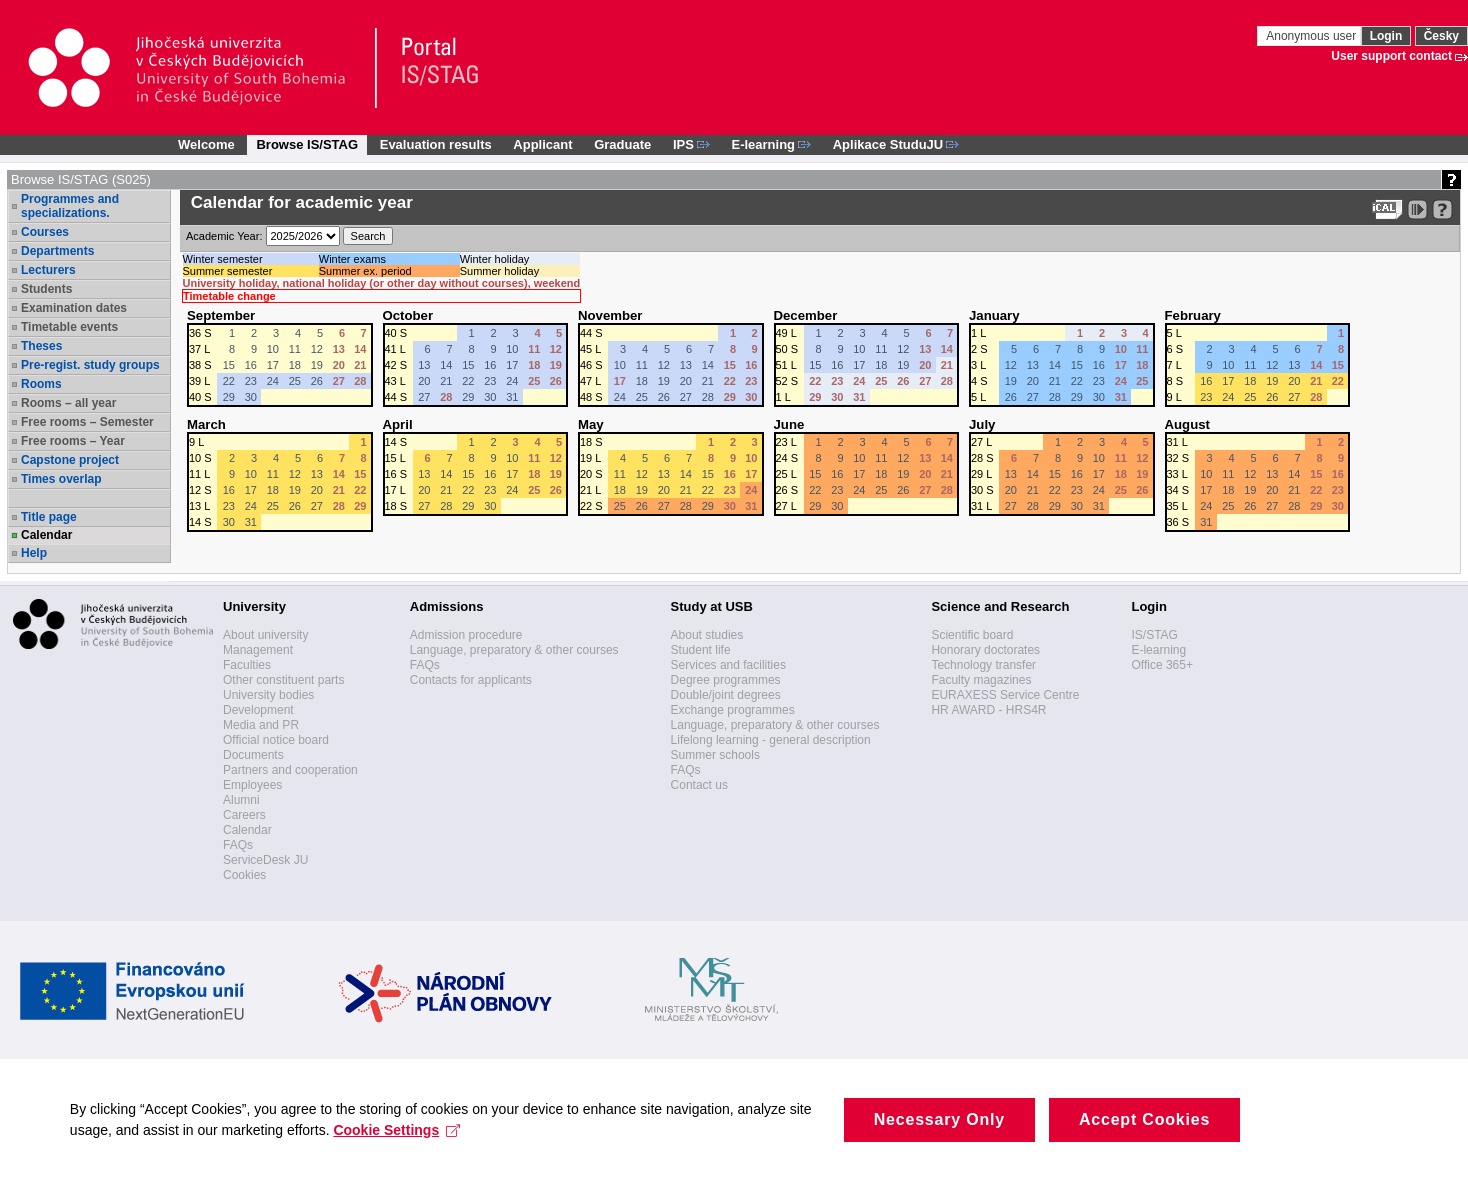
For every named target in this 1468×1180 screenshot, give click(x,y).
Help (34, 553)
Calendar (46, 535)
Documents (253, 755)
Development (258, 710)
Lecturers (48, 270)
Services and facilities (728, 665)
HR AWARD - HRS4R (988, 710)
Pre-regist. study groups (90, 365)
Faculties (247, 665)
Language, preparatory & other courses (514, 650)
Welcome (206, 144)
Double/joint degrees (726, 695)
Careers (244, 815)
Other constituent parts (283, 680)
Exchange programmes (733, 710)
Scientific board (972, 635)
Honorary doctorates (985, 650)
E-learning (1158, 650)
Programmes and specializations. (70, 206)
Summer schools (715, 755)
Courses (45, 232)
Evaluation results (436, 144)
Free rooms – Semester (87, 422)
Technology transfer (983, 665)
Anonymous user (1312, 36)
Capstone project (70, 460)
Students (46, 289)
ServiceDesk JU (265, 860)
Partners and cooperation (290, 770)
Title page (49, 517)
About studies (707, 635)
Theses (41, 346)
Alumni (241, 800)
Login (1386, 36)
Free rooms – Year (73, 441)
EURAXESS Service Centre (1005, 695)
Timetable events (69, 327)
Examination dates (74, 308)
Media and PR (261, 725)
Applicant (542, 144)
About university (265, 635)
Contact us (699, 785)
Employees (252, 785)
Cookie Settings (397, 1130)
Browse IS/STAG (307, 144)
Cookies (244, 875)
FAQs (238, 845)
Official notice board (276, 740)
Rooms (41, 384)
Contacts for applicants (471, 680)
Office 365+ (1162, 665)
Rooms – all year (68, 403)
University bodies (268, 695)
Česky (1441, 36)
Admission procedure (466, 635)
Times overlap (61, 479)
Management (258, 650)
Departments (57, 251)
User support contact (1391, 56)
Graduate (622, 144)
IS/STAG (1154, 635)
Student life (701, 650)
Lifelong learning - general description (771, 740)
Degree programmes (726, 680)
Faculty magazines (981, 680)
